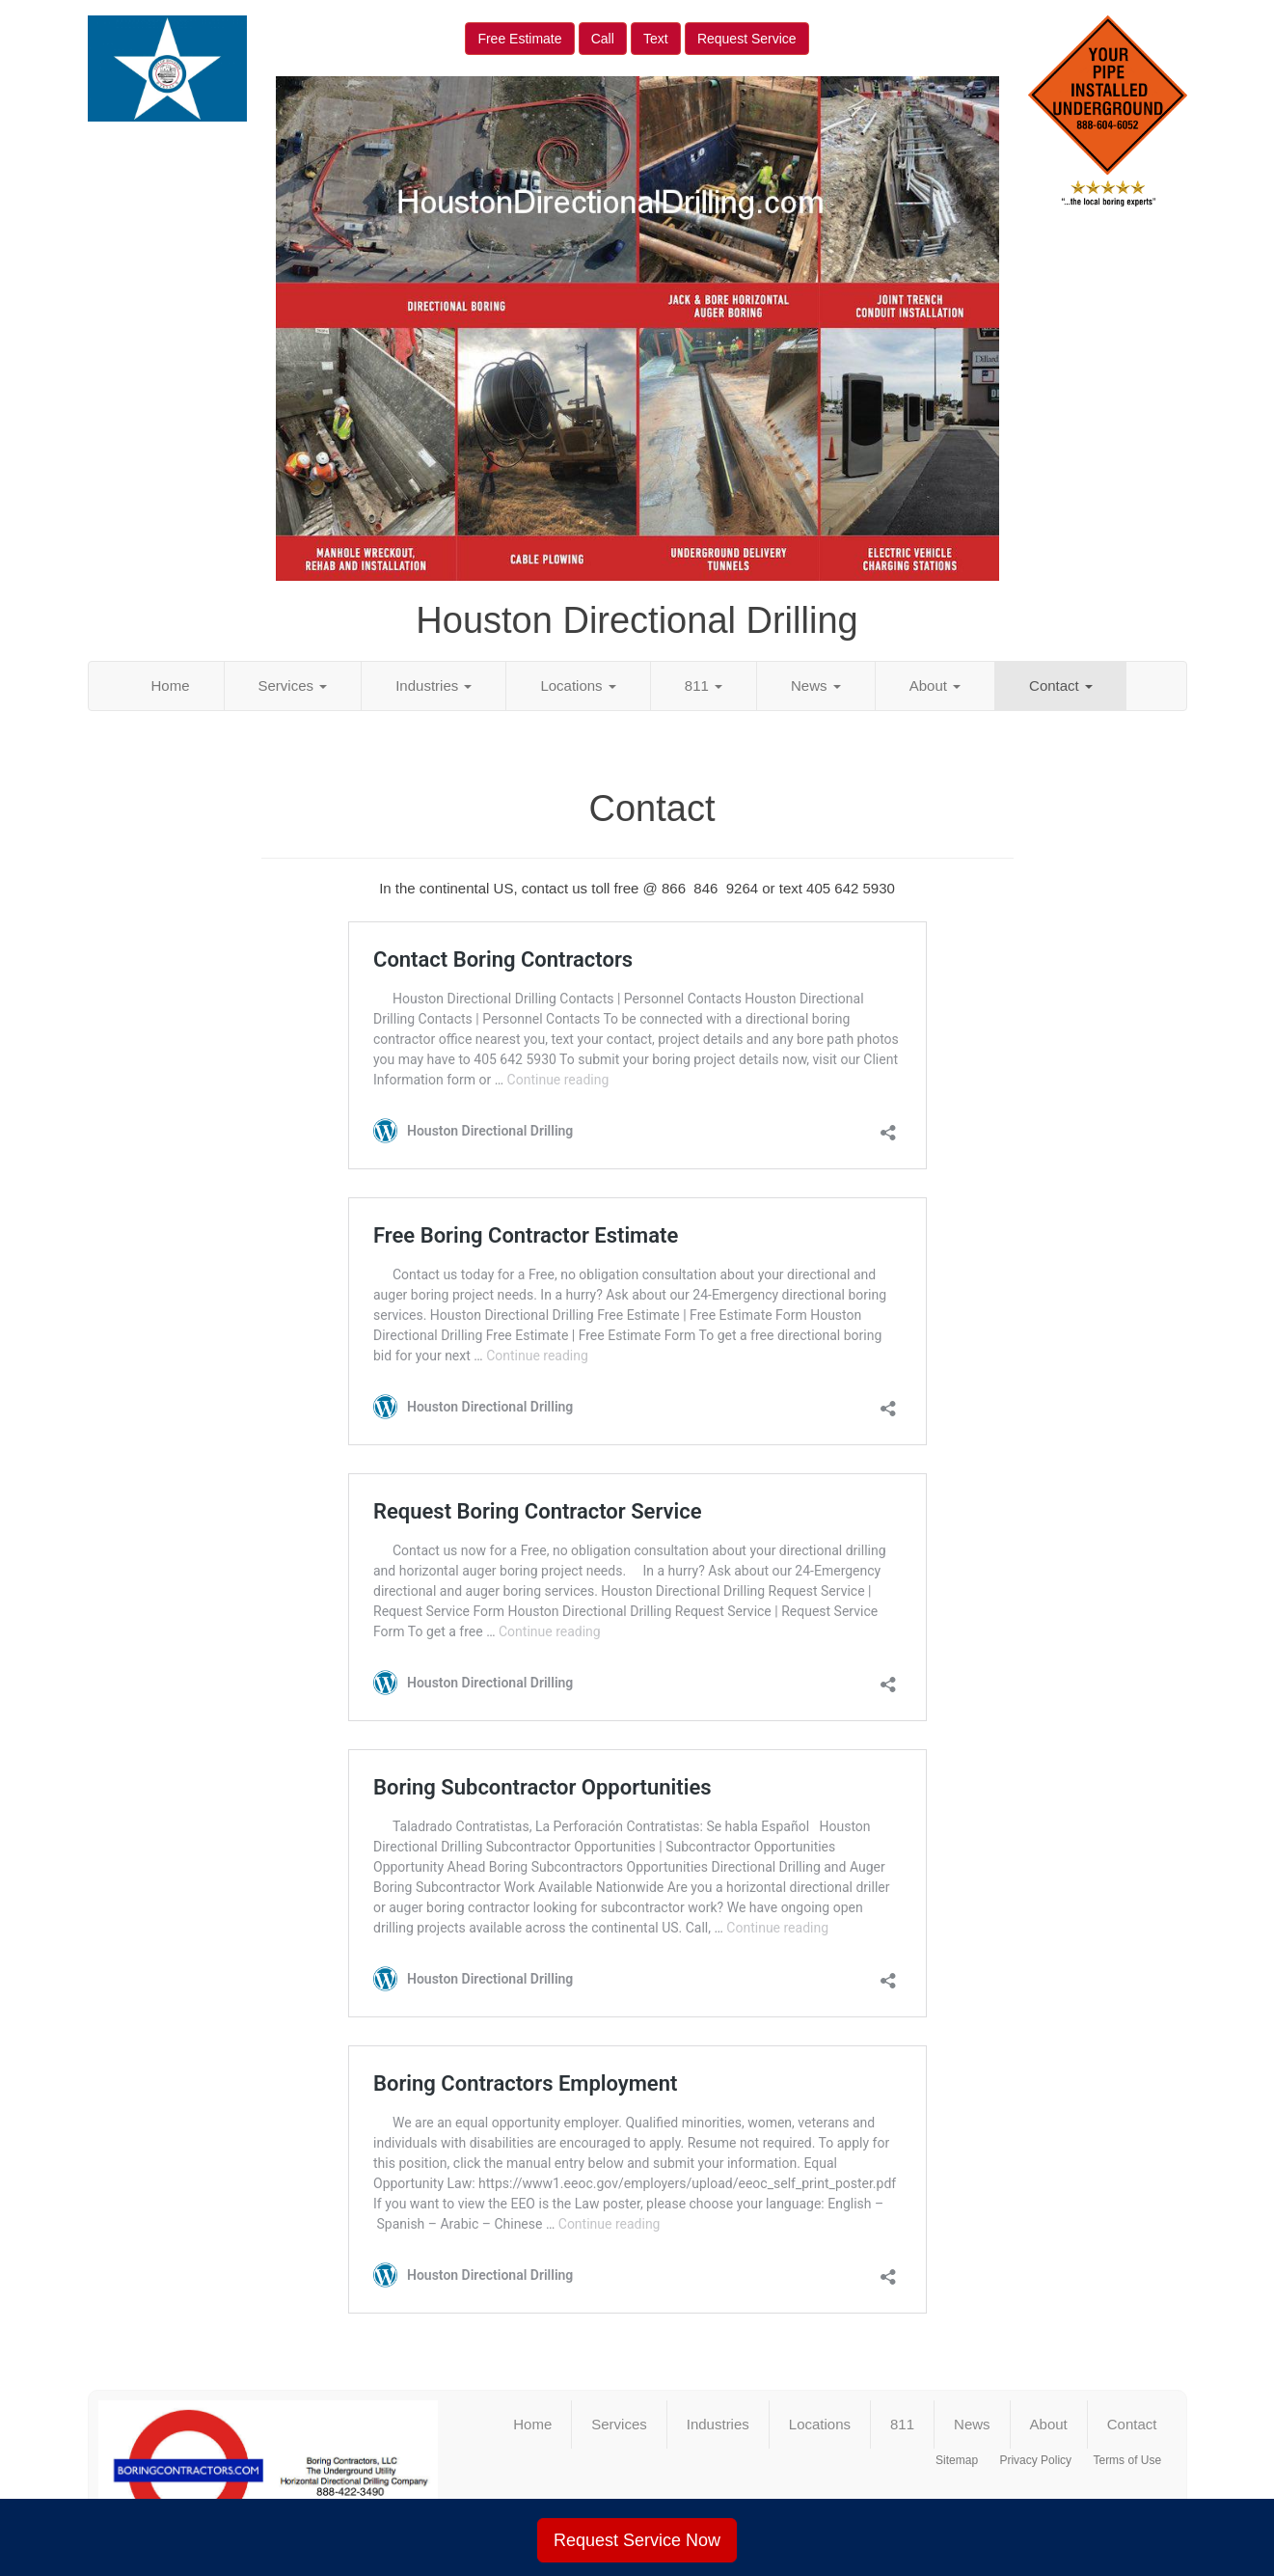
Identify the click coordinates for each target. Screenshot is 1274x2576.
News (816, 685)
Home (170, 685)
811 (703, 685)
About (935, 685)
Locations (577, 685)
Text (655, 38)
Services (293, 685)
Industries (433, 685)
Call (602, 38)
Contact (1061, 685)
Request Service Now (637, 2540)
